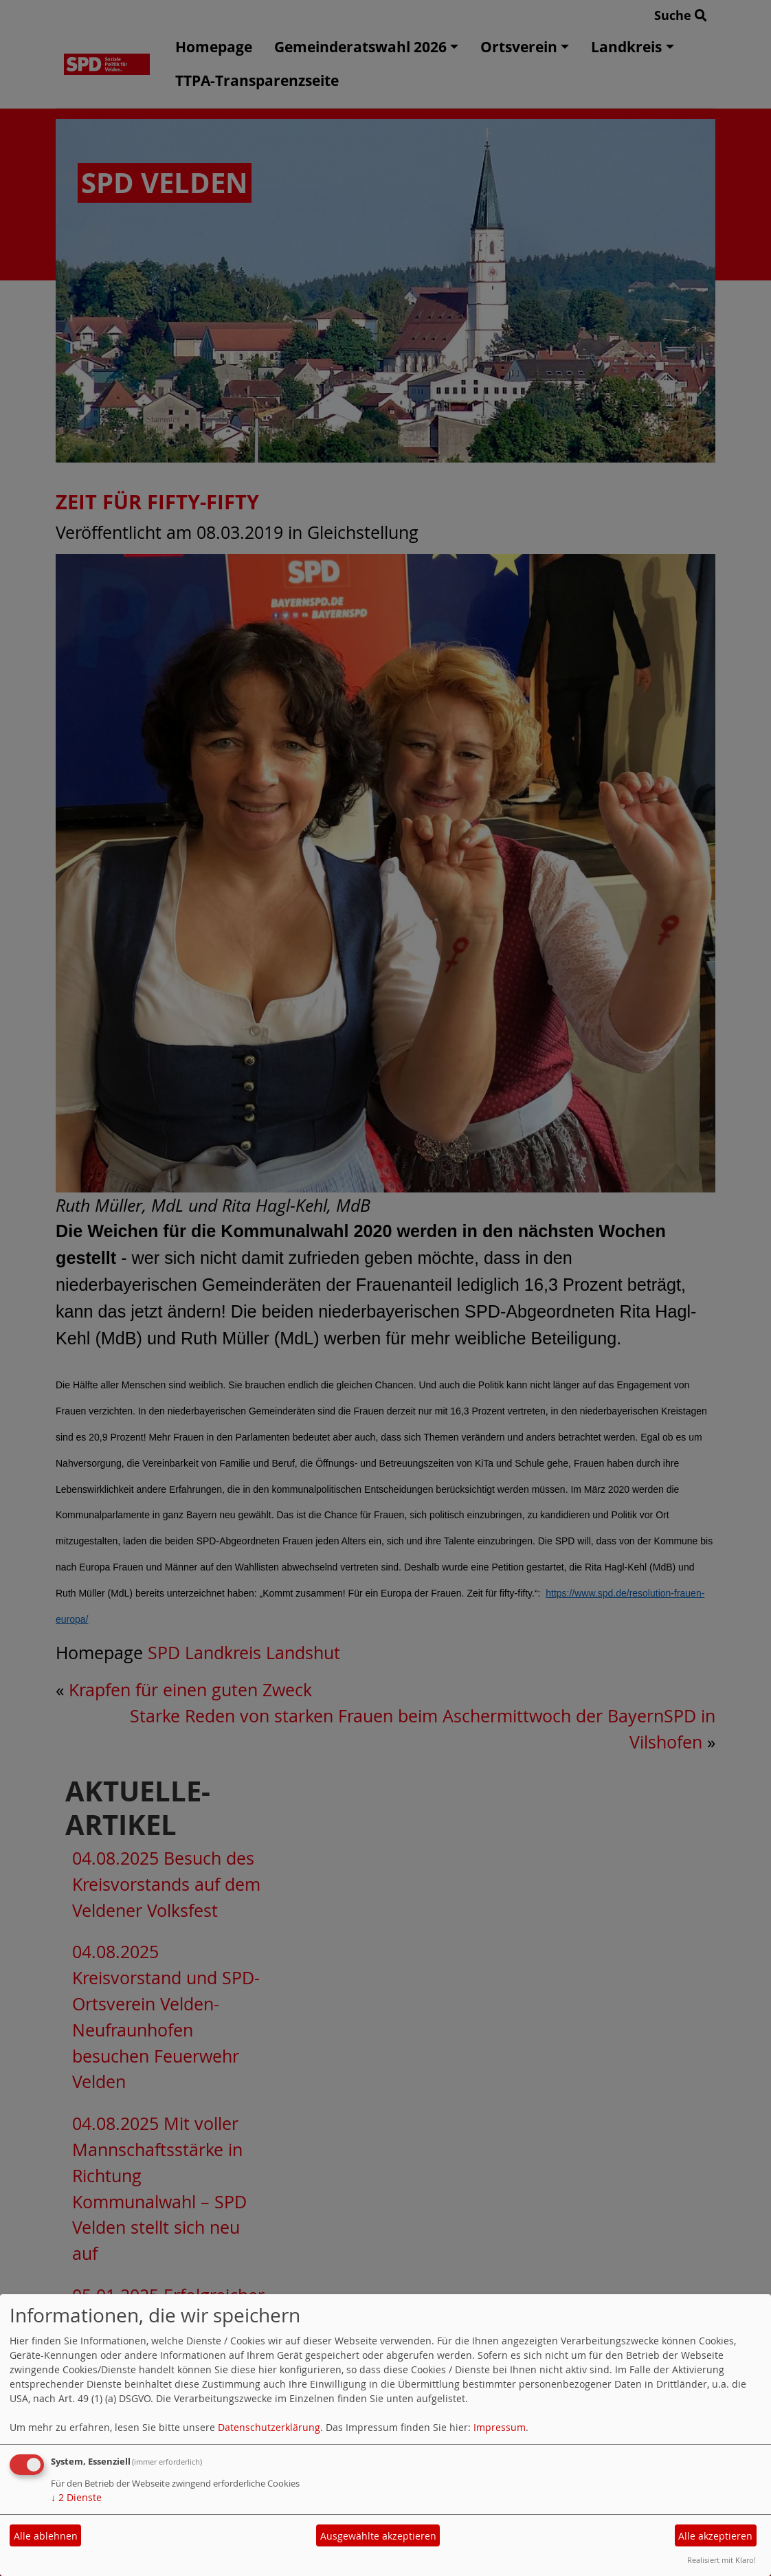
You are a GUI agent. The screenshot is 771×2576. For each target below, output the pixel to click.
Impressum (499, 2427)
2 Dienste (76, 2497)
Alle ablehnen (46, 2535)
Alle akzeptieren (715, 2535)
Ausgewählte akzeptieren (378, 2535)
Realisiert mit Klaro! (721, 2560)
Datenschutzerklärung (269, 2427)
